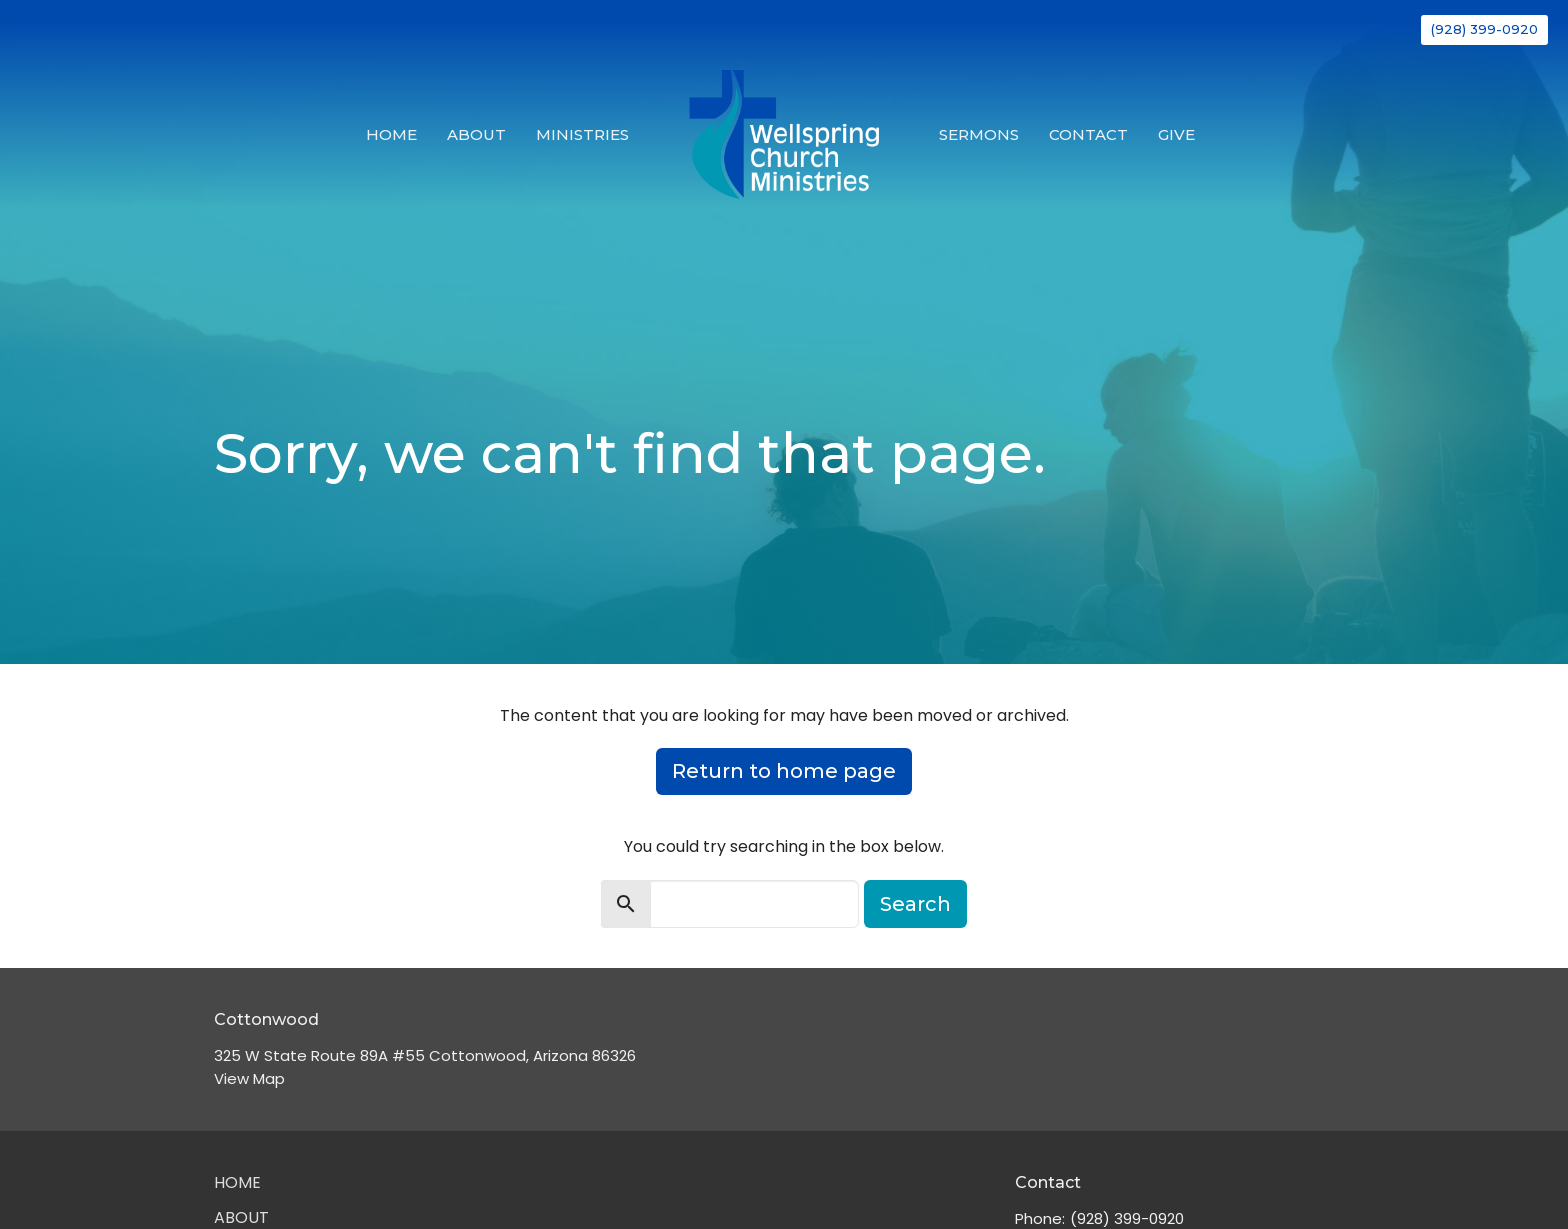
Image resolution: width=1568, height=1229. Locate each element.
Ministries (582, 134)
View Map (249, 1078)
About (476, 134)
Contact (1088, 134)
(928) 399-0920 (1484, 29)
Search (915, 904)
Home (391, 134)
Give (1176, 134)
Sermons (979, 134)
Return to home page (784, 771)
